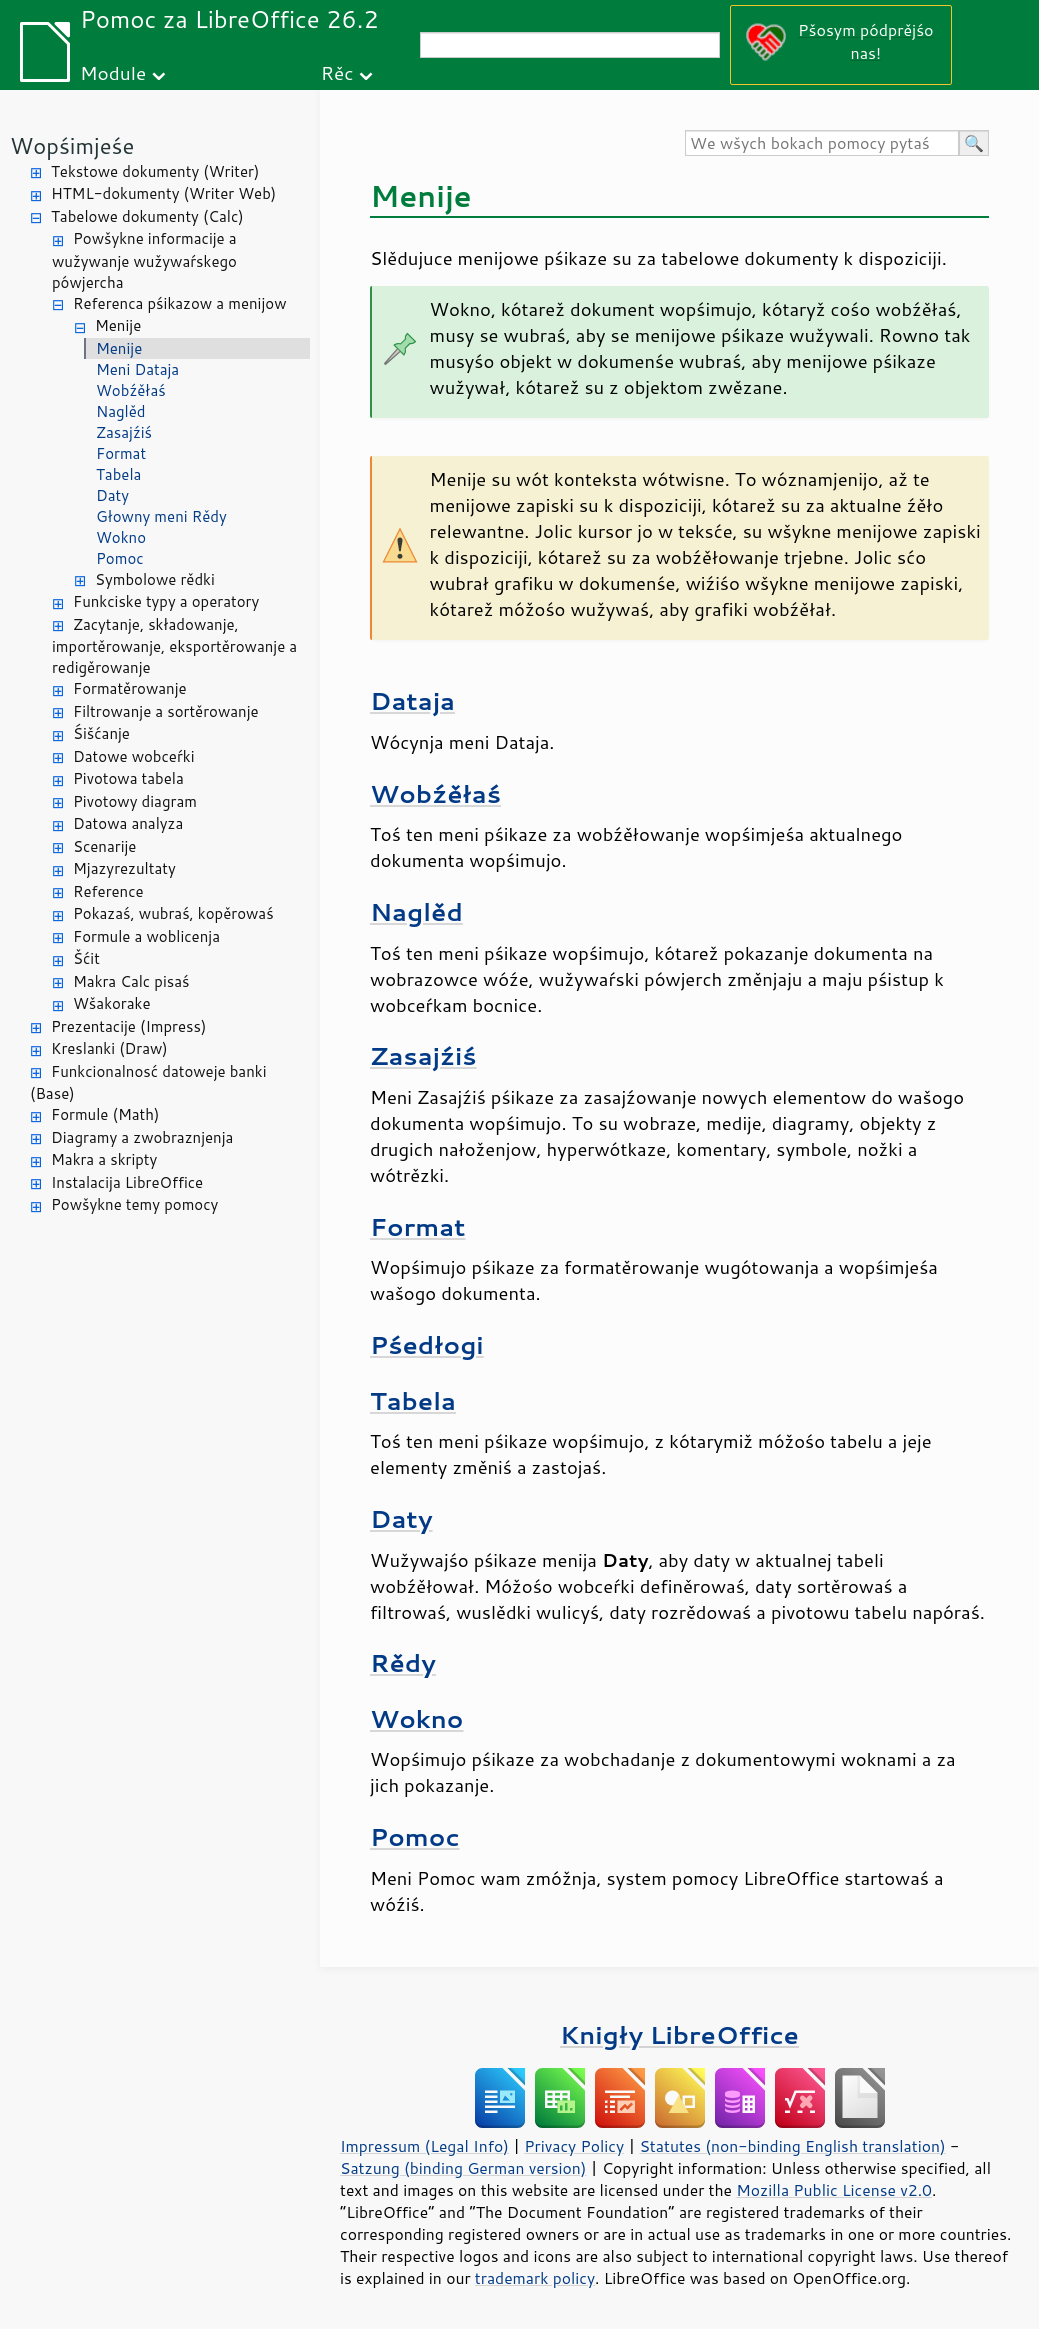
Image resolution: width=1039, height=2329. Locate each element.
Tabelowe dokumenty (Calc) (147, 216)
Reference (108, 891)
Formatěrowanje (130, 688)
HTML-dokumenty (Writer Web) (163, 193)
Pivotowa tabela (128, 778)
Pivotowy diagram (135, 801)
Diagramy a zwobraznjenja (142, 1137)
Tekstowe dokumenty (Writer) (155, 171)
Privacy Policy (574, 2146)
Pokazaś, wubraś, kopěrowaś (173, 913)
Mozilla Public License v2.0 (834, 2190)
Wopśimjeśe (72, 145)
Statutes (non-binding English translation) (792, 2146)
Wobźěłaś (131, 390)
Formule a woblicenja (146, 936)
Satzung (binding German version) (463, 2168)
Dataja (412, 700)
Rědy (403, 1662)
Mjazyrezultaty (124, 868)
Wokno (121, 537)
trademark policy (535, 2278)
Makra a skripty (104, 1159)
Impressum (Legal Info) (424, 2146)
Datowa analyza (128, 823)
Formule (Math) (105, 1114)
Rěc (337, 72)
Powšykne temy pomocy (134, 1204)
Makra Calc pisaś (131, 981)
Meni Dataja (137, 369)
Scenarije (104, 846)
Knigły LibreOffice (679, 2034)
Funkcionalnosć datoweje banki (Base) (148, 1083)
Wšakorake (111, 1003)
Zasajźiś (124, 432)
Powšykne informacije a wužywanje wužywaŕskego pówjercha (144, 260)
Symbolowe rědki (155, 579)
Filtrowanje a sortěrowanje (166, 711)
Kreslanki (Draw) (109, 1048)
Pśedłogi (427, 1344)
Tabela (118, 474)
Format (121, 453)
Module (113, 72)
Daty (112, 495)
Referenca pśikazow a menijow (180, 303)
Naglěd (121, 411)
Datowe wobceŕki (134, 756)
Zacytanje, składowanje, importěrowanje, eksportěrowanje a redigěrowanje (174, 646)
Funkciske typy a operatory (166, 601)
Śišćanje (101, 733)
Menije (118, 325)
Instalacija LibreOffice (127, 1182)
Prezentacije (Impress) (128, 1026)
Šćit (86, 958)
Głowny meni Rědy (161, 516)
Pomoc (120, 558)
